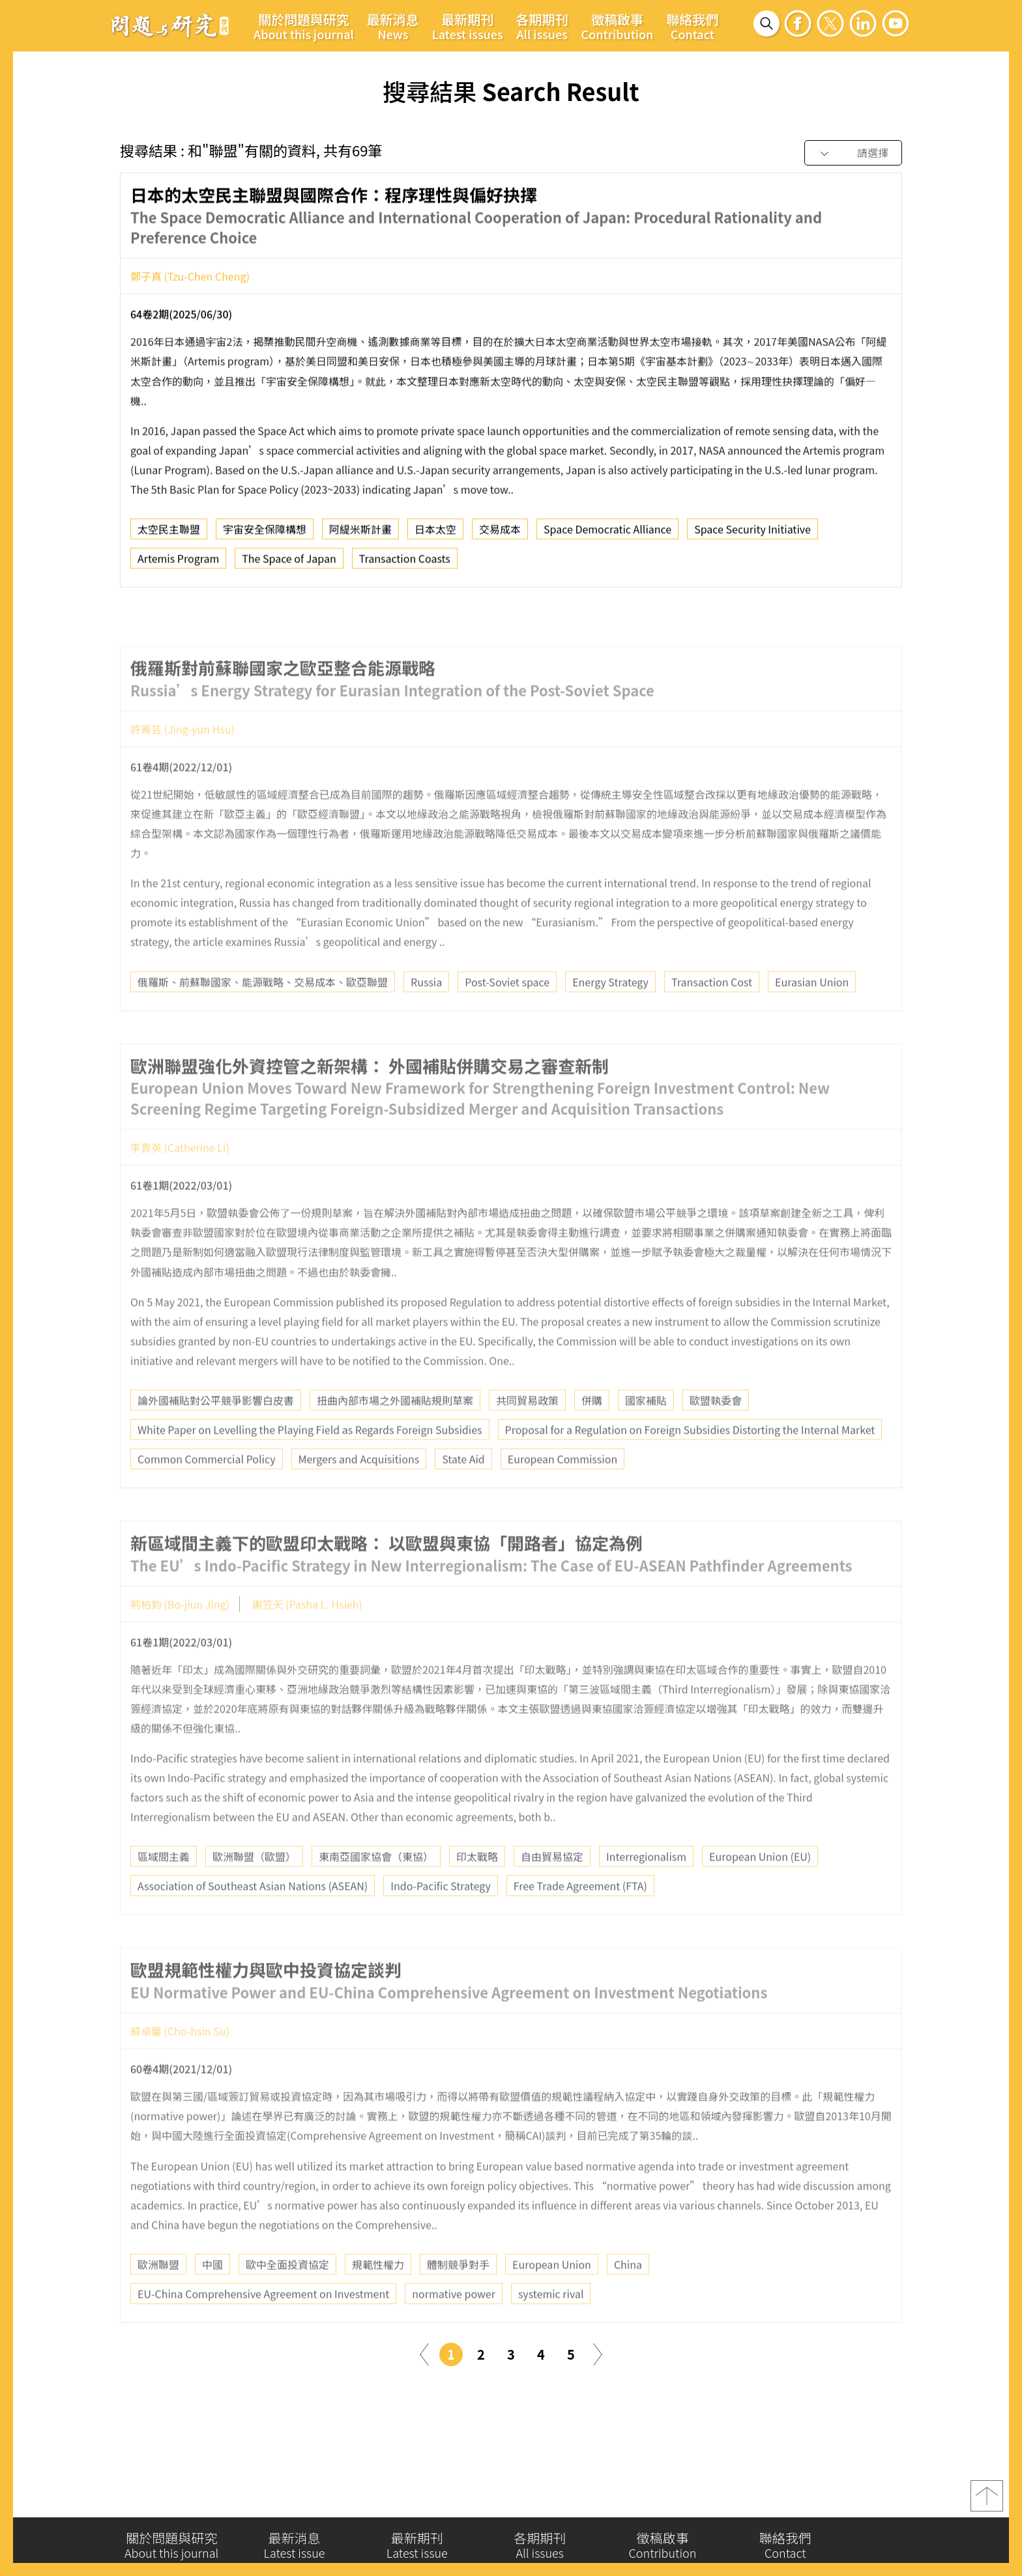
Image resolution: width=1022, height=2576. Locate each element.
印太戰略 (477, 1891)
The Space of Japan (289, 564)
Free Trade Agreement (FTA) (580, 1920)
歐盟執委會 (716, 1435)
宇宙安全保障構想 (264, 534)
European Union (551, 2299)
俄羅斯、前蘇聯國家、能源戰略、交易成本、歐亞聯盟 (263, 1016)
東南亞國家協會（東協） (376, 1891)
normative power (453, 2328)
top (987, 2501)
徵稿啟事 (617, 26)
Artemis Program (178, 564)
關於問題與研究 (304, 26)
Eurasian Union (812, 1016)
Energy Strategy (610, 1016)
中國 (212, 2299)
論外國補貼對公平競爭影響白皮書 (216, 1435)
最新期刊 (467, 26)
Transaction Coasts (404, 564)
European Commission (562, 1493)
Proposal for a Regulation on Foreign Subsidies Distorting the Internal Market (690, 1464)
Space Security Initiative (752, 534)
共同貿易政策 (527, 1435)
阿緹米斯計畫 (360, 534)
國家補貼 (646, 1435)
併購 (591, 1435)
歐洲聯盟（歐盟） (254, 1891)
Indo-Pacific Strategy (440, 1920)
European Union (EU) (760, 1891)
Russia (426, 1016)
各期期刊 (542, 26)
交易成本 (500, 534)
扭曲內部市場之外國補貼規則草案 (395, 1435)
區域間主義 (164, 1891)
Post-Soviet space (507, 1016)
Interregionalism (646, 1891)
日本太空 (435, 534)
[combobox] (853, 153)
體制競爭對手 (458, 2299)
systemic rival (551, 2328)
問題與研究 (170, 25)
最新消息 (393, 26)
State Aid (463, 1493)
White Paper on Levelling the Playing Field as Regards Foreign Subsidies (310, 1464)
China (628, 2299)
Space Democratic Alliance (607, 534)
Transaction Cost (711, 1016)
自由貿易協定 (552, 1891)
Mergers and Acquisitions (359, 1493)
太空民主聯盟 (169, 534)
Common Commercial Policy (207, 1493)
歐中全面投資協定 (287, 2299)
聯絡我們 (692, 26)
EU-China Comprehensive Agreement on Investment (263, 2328)
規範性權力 (378, 2299)
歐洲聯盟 (158, 2299)
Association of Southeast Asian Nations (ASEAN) (253, 1920)
